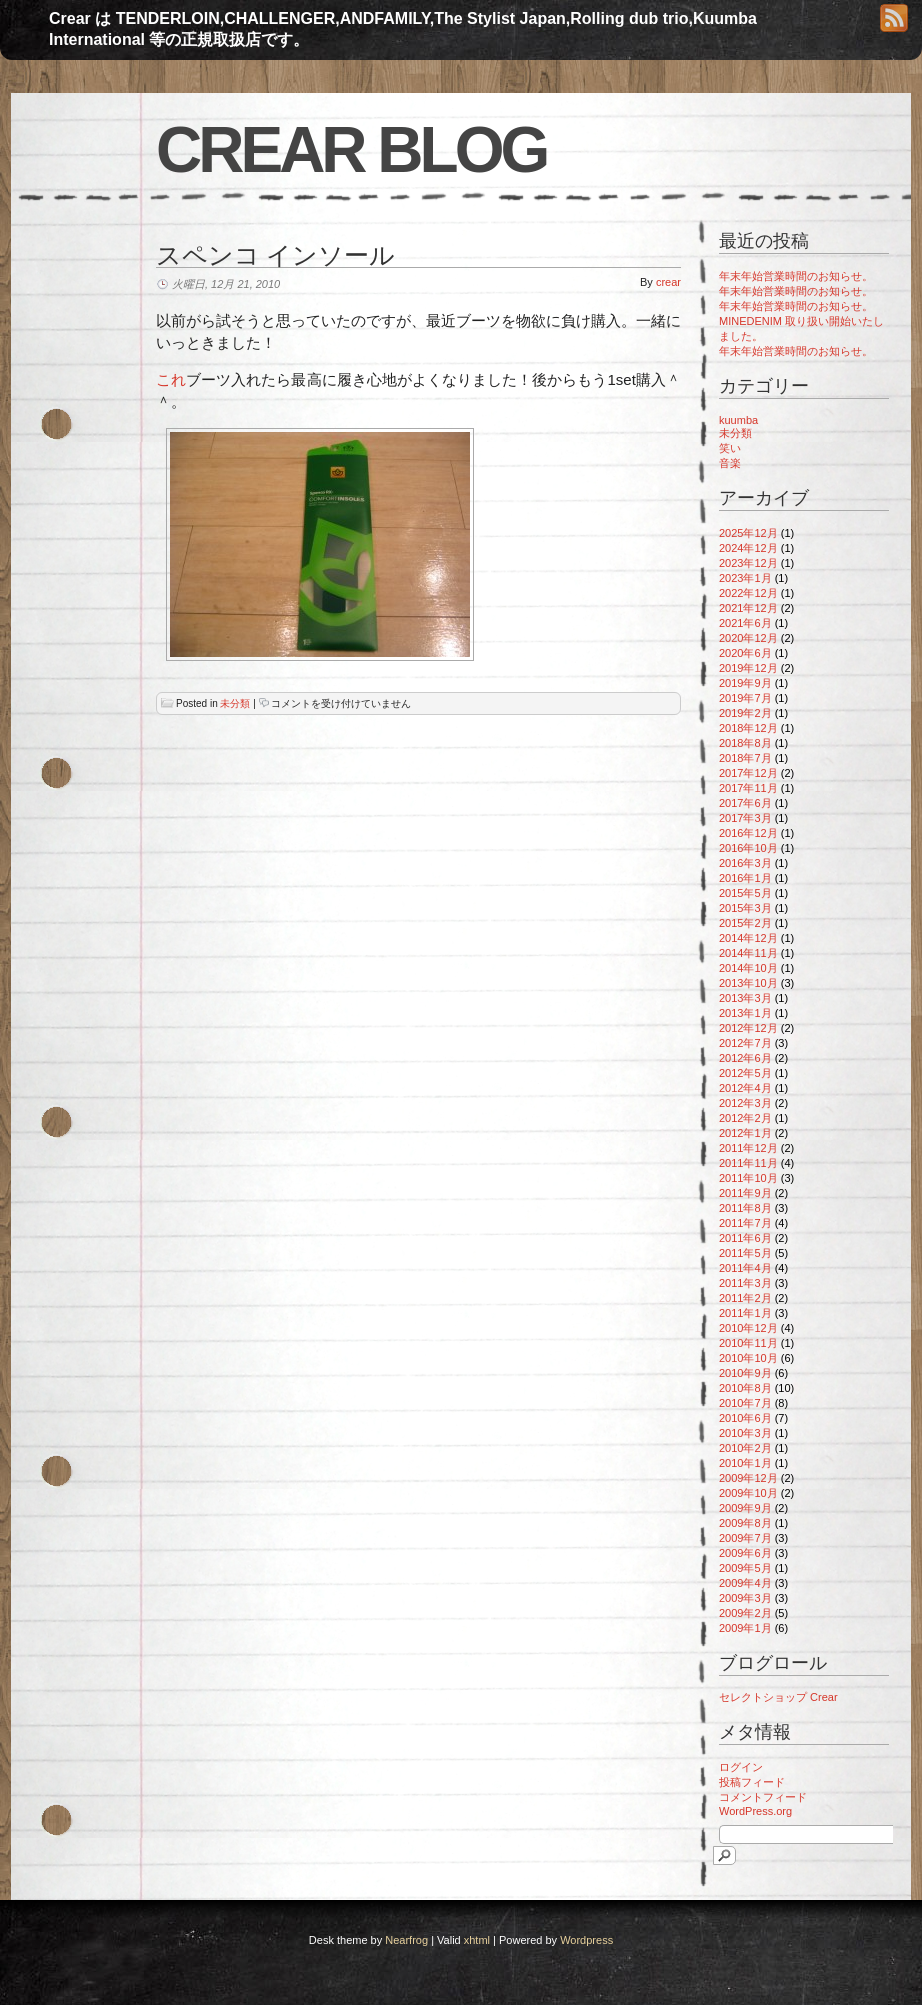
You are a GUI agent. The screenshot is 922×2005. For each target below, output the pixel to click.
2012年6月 (745, 1058)
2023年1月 (745, 578)
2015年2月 (745, 923)
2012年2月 (745, 1118)
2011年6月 (745, 1238)
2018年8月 (745, 743)
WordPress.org (755, 1811)
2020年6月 (745, 653)
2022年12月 (748, 593)
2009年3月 (745, 1598)
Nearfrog (406, 1940)
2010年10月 (748, 1358)
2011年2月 (745, 1298)
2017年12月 (748, 773)
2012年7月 (745, 1043)
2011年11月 (748, 1163)
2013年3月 (745, 998)
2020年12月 (748, 638)
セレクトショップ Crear (778, 1697)
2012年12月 (748, 1028)
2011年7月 (745, 1223)
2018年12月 (748, 728)
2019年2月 (745, 713)
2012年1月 (745, 1133)
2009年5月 (745, 1568)
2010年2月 (745, 1448)
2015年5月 (745, 893)
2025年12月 (748, 533)
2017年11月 (748, 788)
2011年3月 (745, 1283)
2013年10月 (748, 983)
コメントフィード (763, 1797)
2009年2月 (745, 1613)
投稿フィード (752, 1782)
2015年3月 (745, 908)
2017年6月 (745, 803)
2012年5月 (745, 1073)
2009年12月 (748, 1478)
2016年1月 (745, 878)
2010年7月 (745, 1403)
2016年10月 (748, 848)
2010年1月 (745, 1463)
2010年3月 (745, 1433)
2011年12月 (748, 1148)
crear (668, 282)
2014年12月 (748, 938)
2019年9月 (745, 683)
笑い (730, 448)
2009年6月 (745, 1553)
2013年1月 (745, 1013)
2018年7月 (745, 758)
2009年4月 (745, 1583)
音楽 (730, 463)
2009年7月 (745, 1538)
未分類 (235, 703)
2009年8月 (745, 1523)
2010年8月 (745, 1388)
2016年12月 (748, 833)
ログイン (741, 1767)
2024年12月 (748, 548)
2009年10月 (748, 1493)
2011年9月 (745, 1193)
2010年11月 (748, 1343)
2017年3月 (745, 818)
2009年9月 (745, 1508)
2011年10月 (748, 1178)
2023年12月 (748, 563)
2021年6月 (745, 623)
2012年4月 (745, 1088)
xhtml (477, 1940)
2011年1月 (745, 1313)
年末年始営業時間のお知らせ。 (796, 276)
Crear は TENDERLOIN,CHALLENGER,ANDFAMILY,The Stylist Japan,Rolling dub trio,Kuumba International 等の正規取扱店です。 (403, 29)
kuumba (738, 420)
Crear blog (351, 150)
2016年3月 (745, 863)
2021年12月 (748, 608)
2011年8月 (745, 1208)
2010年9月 (745, 1373)
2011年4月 (745, 1268)
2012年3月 (745, 1103)
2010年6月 (745, 1418)
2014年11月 (748, 953)
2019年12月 (748, 668)
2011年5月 (745, 1253)
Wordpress (586, 1940)
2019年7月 (745, 698)
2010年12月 (748, 1328)
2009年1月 (745, 1628)
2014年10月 (748, 968)
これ (171, 379)
